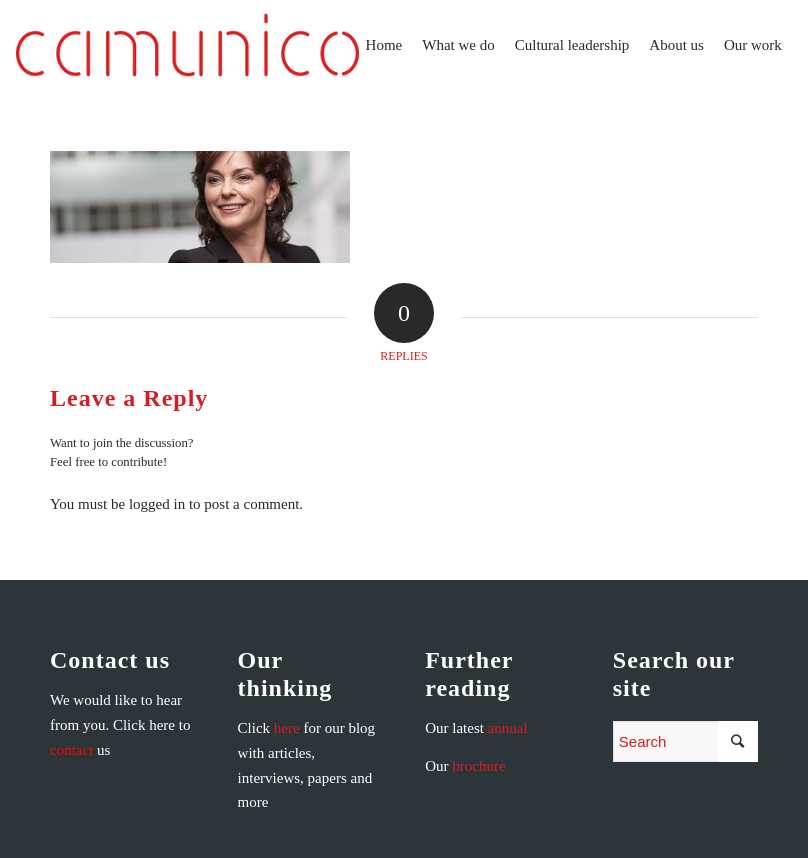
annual (508, 728)
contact (71, 750)
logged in (157, 504)
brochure (478, 766)
